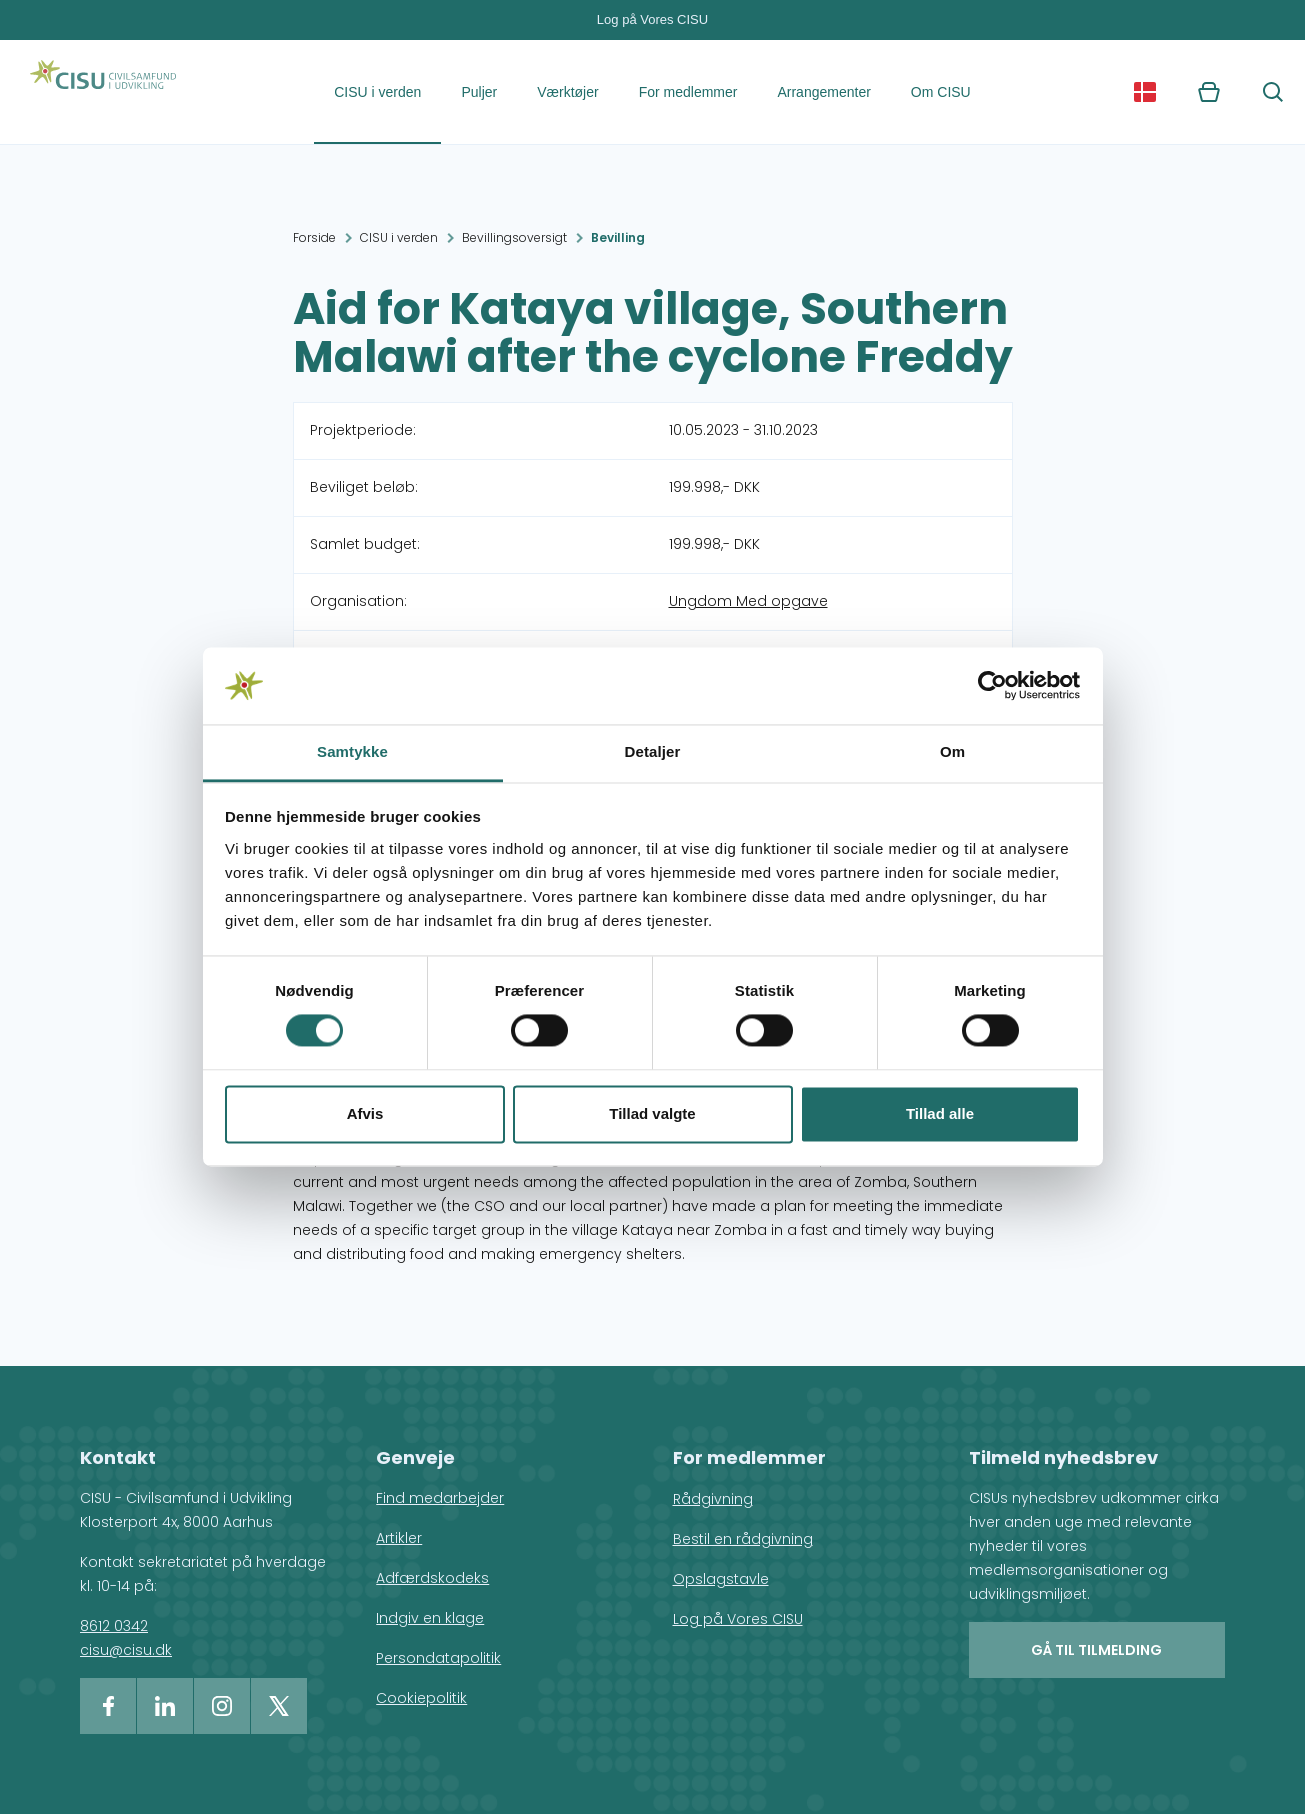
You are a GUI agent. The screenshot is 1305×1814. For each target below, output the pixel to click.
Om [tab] (952, 751)
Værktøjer (567, 92)
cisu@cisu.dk (126, 1650)
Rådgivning (713, 1499)
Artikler (399, 1538)
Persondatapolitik (438, 1658)
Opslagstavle (721, 1579)
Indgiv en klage (430, 1618)
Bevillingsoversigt (514, 237)
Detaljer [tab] (653, 751)
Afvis (365, 1113)
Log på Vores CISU (652, 19)
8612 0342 (114, 1626)
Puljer (479, 92)
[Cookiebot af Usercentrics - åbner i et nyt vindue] (992, 686)
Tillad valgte (652, 1113)
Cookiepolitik (421, 1698)
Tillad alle (940, 1113)
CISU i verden (377, 92)
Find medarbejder (440, 1498)
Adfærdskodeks (432, 1578)
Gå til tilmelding (1096, 1650)
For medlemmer (688, 92)
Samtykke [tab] (352, 751)
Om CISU (941, 92)
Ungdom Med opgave (748, 601)
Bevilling (618, 237)
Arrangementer (823, 92)
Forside (314, 237)
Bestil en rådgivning (743, 1539)
